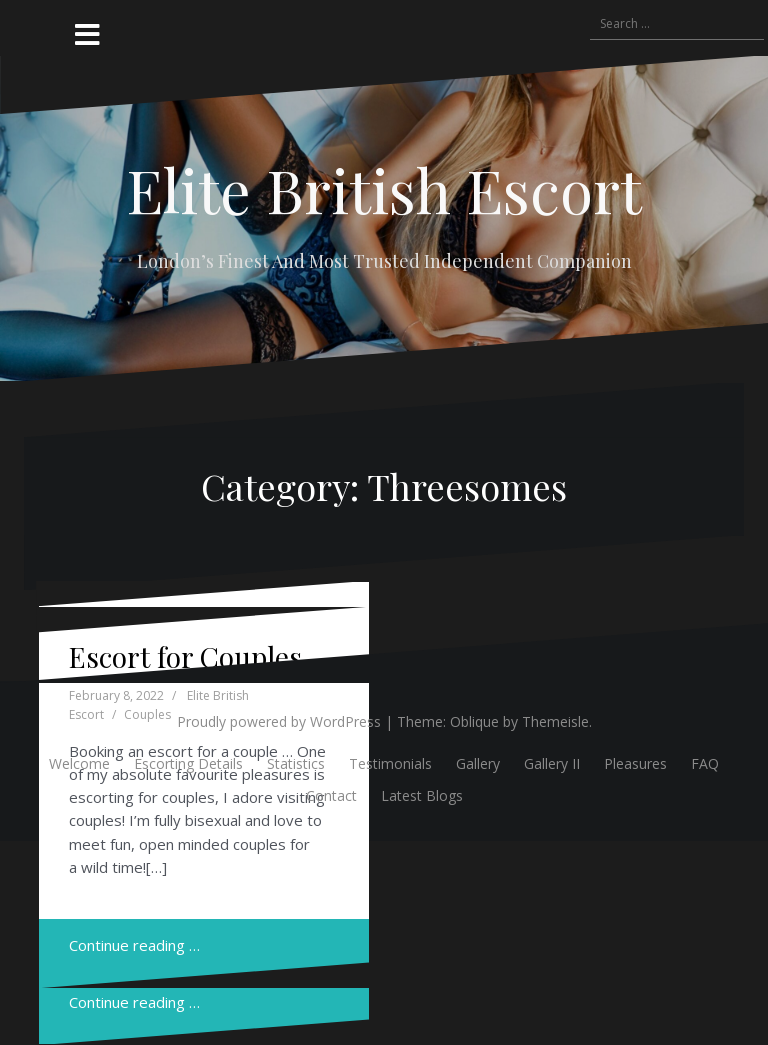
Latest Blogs (422, 795)
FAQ (705, 763)
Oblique (474, 721)
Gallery (478, 763)
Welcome (79, 763)
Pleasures (635, 763)
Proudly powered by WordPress (279, 721)
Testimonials (390, 763)
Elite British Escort (384, 189)
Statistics (296, 763)
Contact (331, 795)
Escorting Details (188, 763)
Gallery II (552, 763)
